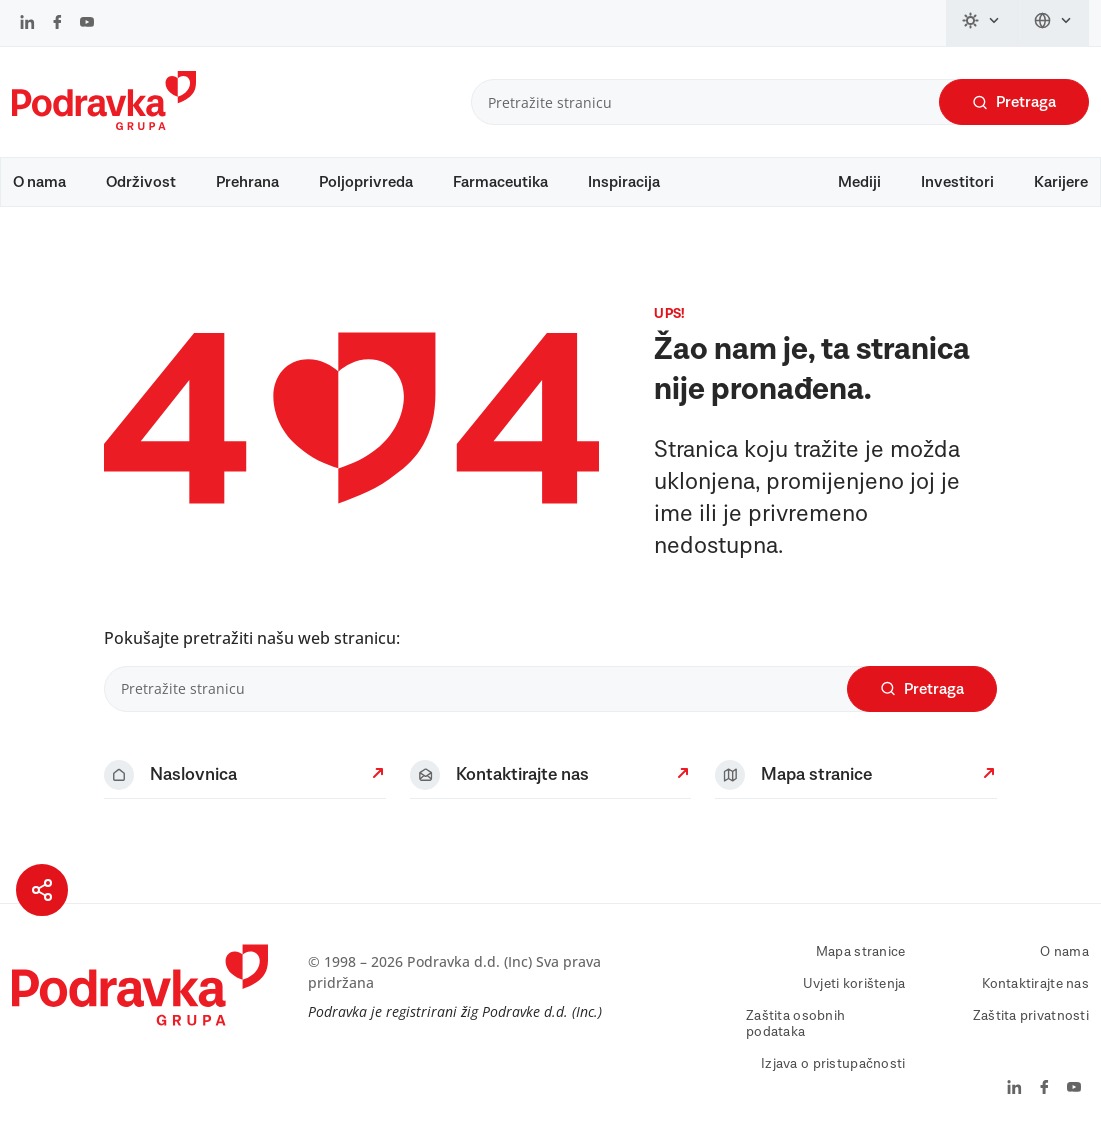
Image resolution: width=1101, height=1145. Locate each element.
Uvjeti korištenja (854, 984)
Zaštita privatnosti (1031, 1016)
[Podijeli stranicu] (42, 890)
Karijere (1061, 182)
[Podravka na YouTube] (87, 24)
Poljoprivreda (366, 182)
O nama (39, 182)
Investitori (957, 182)
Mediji (859, 182)
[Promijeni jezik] (1053, 23)
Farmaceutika (500, 182)
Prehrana (247, 182)
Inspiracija (624, 182)
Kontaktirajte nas (1035, 984)
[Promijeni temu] (982, 23)
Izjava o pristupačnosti (833, 1064)
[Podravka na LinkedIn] (27, 24)
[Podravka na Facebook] (57, 24)
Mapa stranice (861, 952)
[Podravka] (104, 125)
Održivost (141, 182)
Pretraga (1014, 102)
